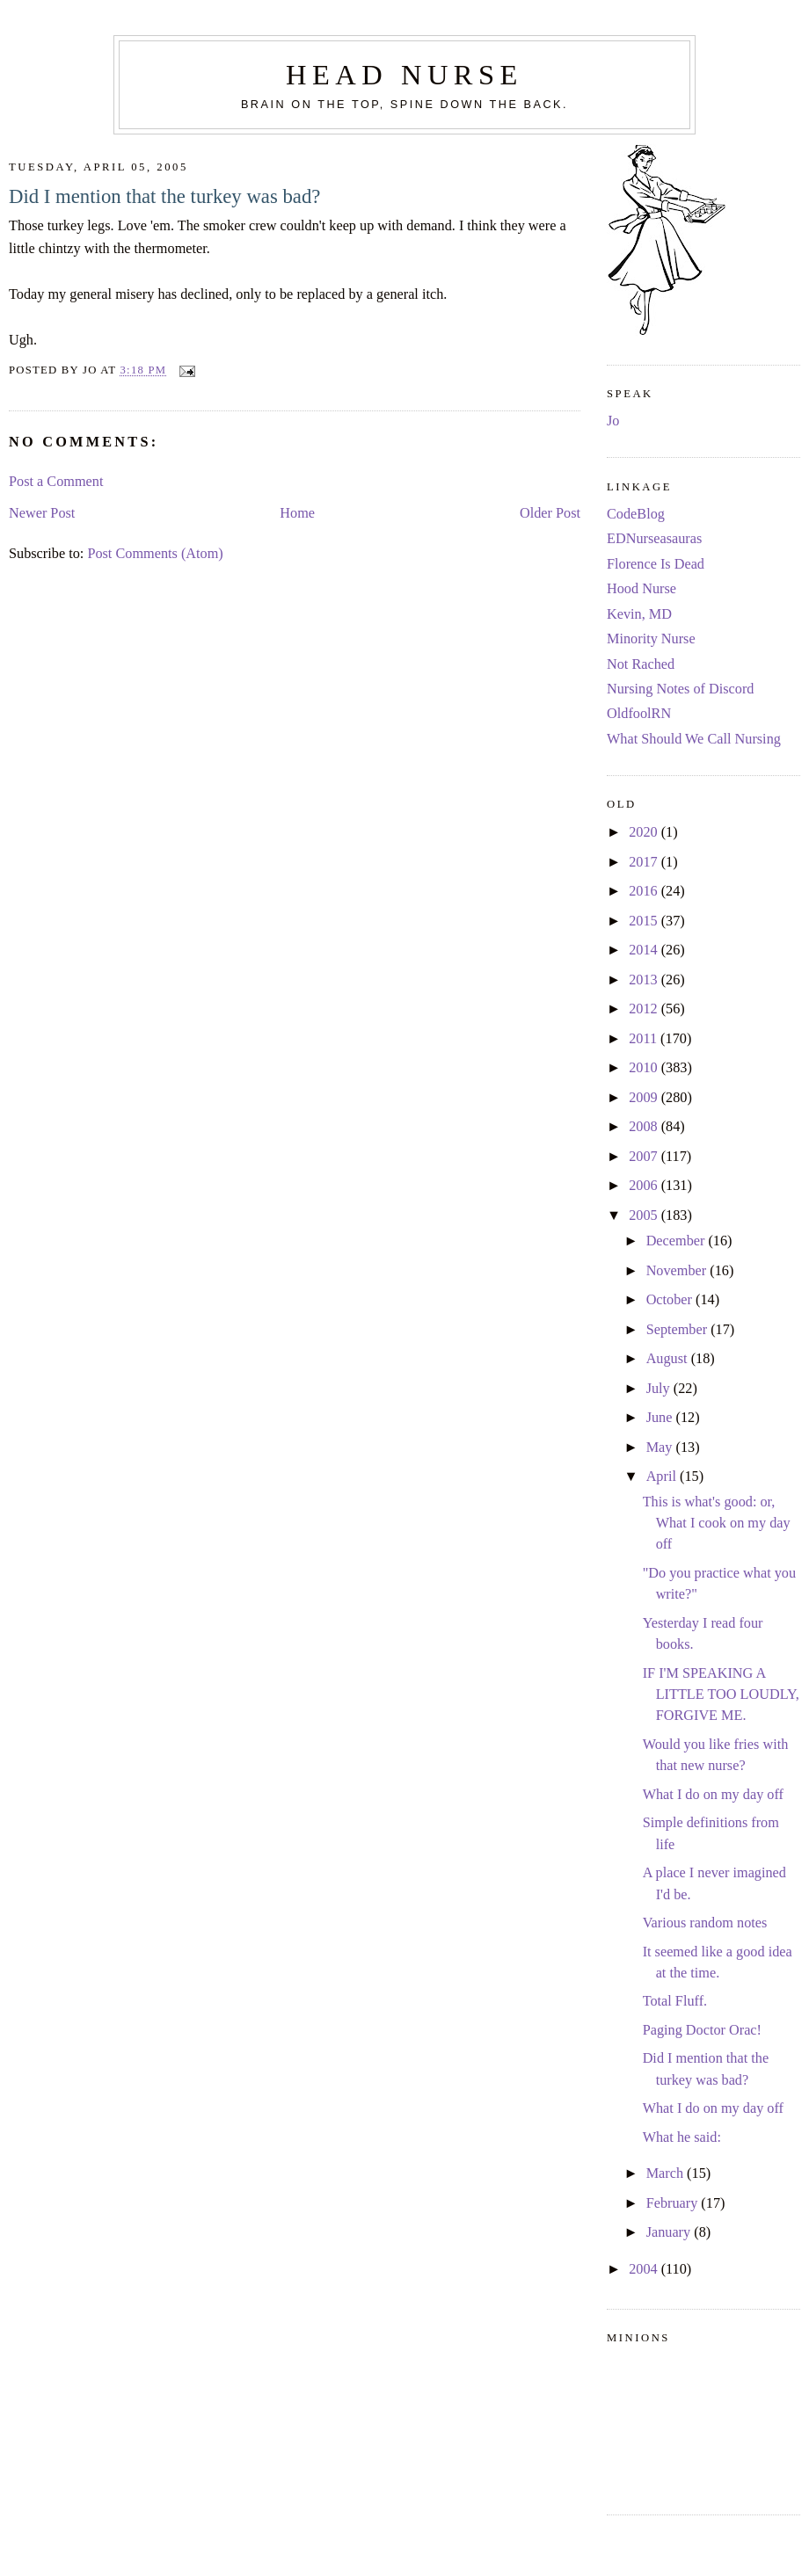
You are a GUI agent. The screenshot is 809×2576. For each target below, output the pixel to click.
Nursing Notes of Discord (680, 689)
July (660, 1389)
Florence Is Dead (655, 564)
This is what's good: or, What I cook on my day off (717, 1523)
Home (297, 513)
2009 (645, 1098)
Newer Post (42, 513)
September (678, 1330)
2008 (645, 1127)
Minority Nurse (651, 639)
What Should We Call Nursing (694, 739)
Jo (613, 421)
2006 (645, 1186)
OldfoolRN (639, 714)
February (674, 2203)
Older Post (550, 513)
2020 (645, 832)
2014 (645, 950)
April (663, 1476)
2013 (645, 980)
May (661, 1447)
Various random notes (705, 1923)
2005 (645, 1215)
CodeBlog (636, 514)
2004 (645, 2269)
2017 (645, 862)
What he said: (682, 2137)
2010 (645, 1068)
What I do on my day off (713, 1795)
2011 (644, 1039)
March (666, 2173)
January (670, 2232)
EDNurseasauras (654, 539)
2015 (645, 921)
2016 (645, 891)
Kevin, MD (639, 614)
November (678, 1271)
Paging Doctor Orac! (702, 2030)
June (661, 1418)
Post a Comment (56, 482)
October (671, 1300)
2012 (645, 1009)
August (668, 1359)
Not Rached (640, 664)
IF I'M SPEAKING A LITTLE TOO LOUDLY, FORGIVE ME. (721, 1694)
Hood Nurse (641, 589)
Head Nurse (404, 75)
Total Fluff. (675, 2001)
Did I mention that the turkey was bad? (164, 196)
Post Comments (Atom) (154, 554)
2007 (645, 1157)
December (677, 1241)
